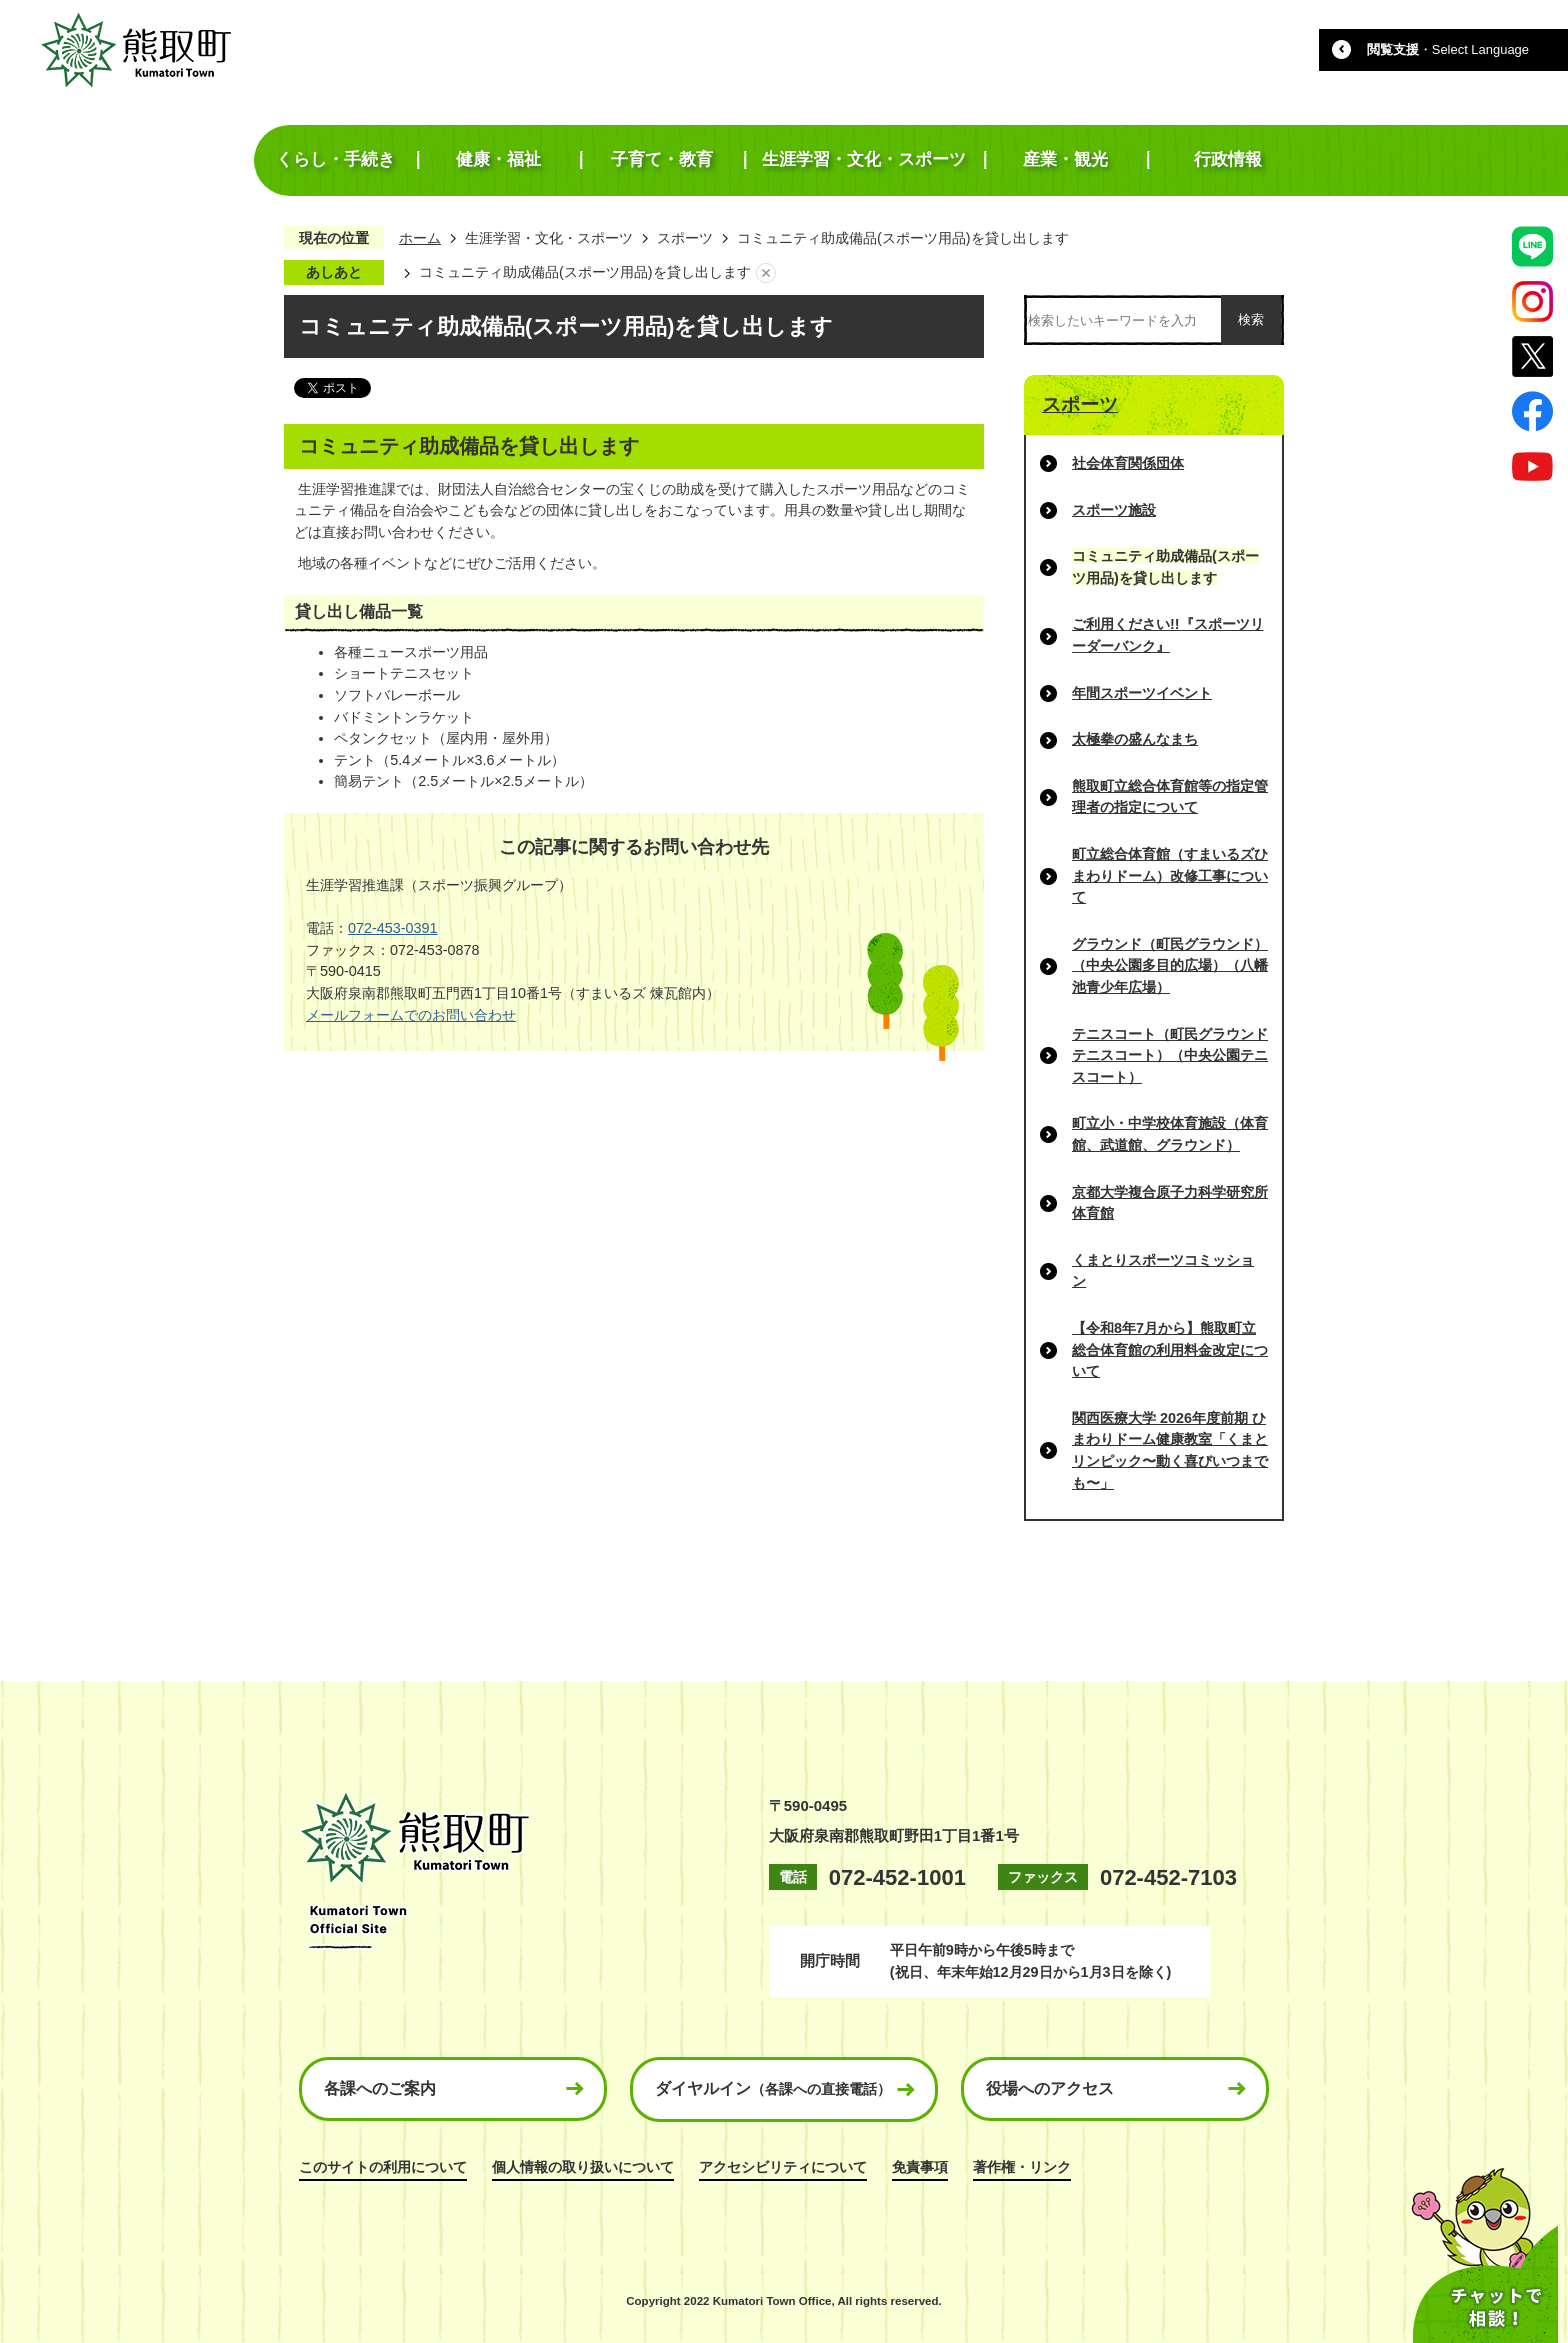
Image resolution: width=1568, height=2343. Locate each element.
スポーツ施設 (1114, 510)
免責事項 (920, 2167)
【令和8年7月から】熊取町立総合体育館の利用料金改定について (1170, 1349)
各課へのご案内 (380, 2088)
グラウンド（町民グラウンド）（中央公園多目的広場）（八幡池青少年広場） (1170, 965)
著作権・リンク (1022, 2167)
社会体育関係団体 (1128, 463)
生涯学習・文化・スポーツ (549, 238)
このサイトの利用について (383, 2167)
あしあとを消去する (766, 273)
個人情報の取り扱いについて (583, 2167)
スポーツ (685, 238)
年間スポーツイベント (1142, 693)
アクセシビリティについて (783, 2167)
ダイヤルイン (773, 2088)
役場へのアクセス (1050, 2088)
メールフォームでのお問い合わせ (411, 1015)
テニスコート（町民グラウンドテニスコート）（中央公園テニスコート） (1170, 1055)
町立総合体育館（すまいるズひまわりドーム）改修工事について (1170, 875)
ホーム (420, 238)
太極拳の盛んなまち (1135, 739)
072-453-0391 (393, 928)
